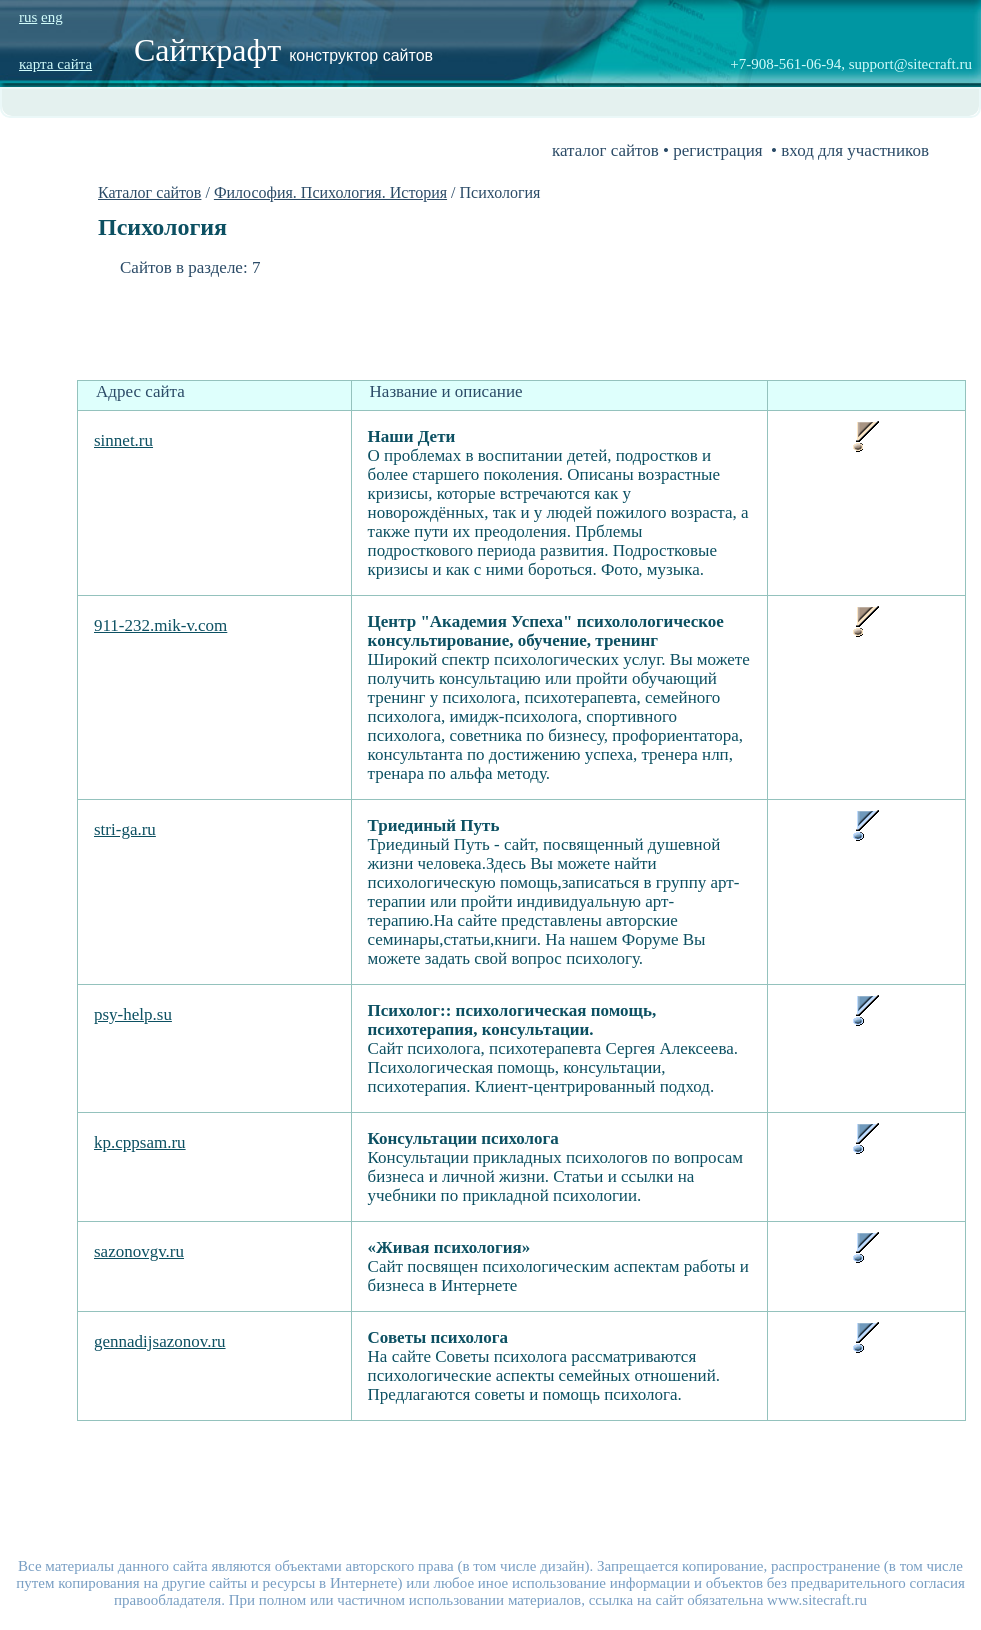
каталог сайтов (605, 150)
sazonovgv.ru (139, 1251)
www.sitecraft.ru (817, 1600)
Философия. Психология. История (330, 192)
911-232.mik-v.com (160, 625)
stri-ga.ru (125, 829)
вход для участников (855, 150)
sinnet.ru (123, 440)
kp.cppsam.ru (140, 1142)
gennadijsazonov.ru (160, 1341)
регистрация (717, 150)
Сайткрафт (211, 50)
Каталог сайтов (149, 192)
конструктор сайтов (361, 55)
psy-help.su (133, 1014)
